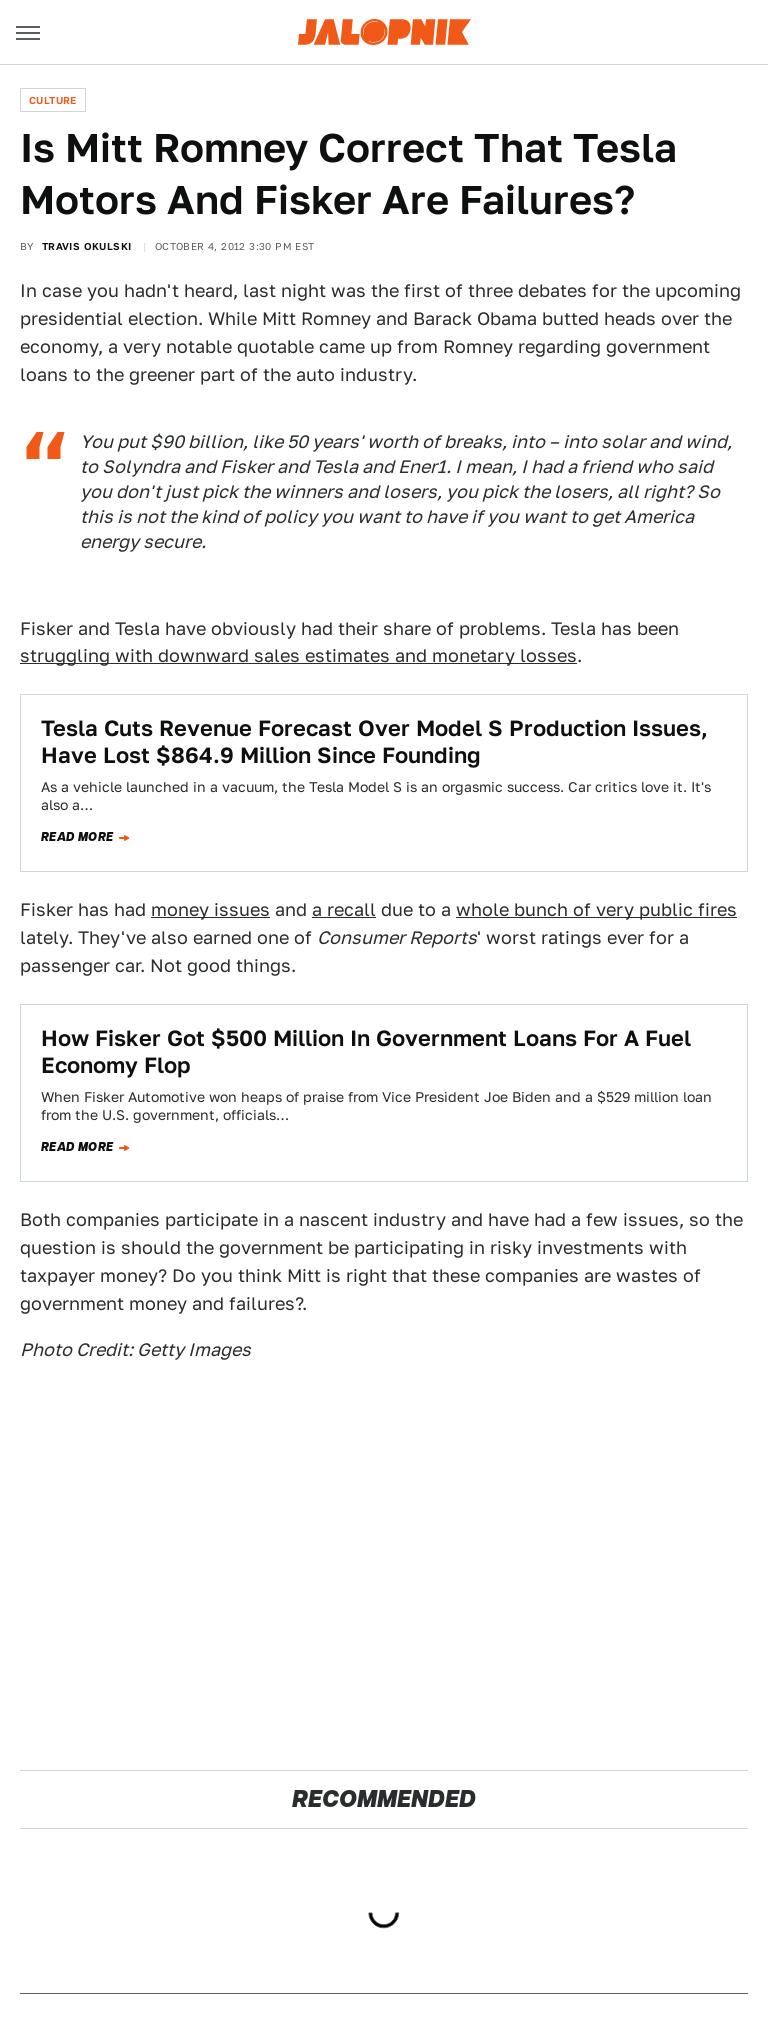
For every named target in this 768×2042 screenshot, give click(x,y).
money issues (210, 909)
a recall (344, 909)
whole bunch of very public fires (596, 909)
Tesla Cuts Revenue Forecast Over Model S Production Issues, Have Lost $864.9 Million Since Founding (374, 741)
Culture (53, 100)
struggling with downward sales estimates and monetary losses (298, 655)
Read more (77, 837)
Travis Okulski (87, 246)
